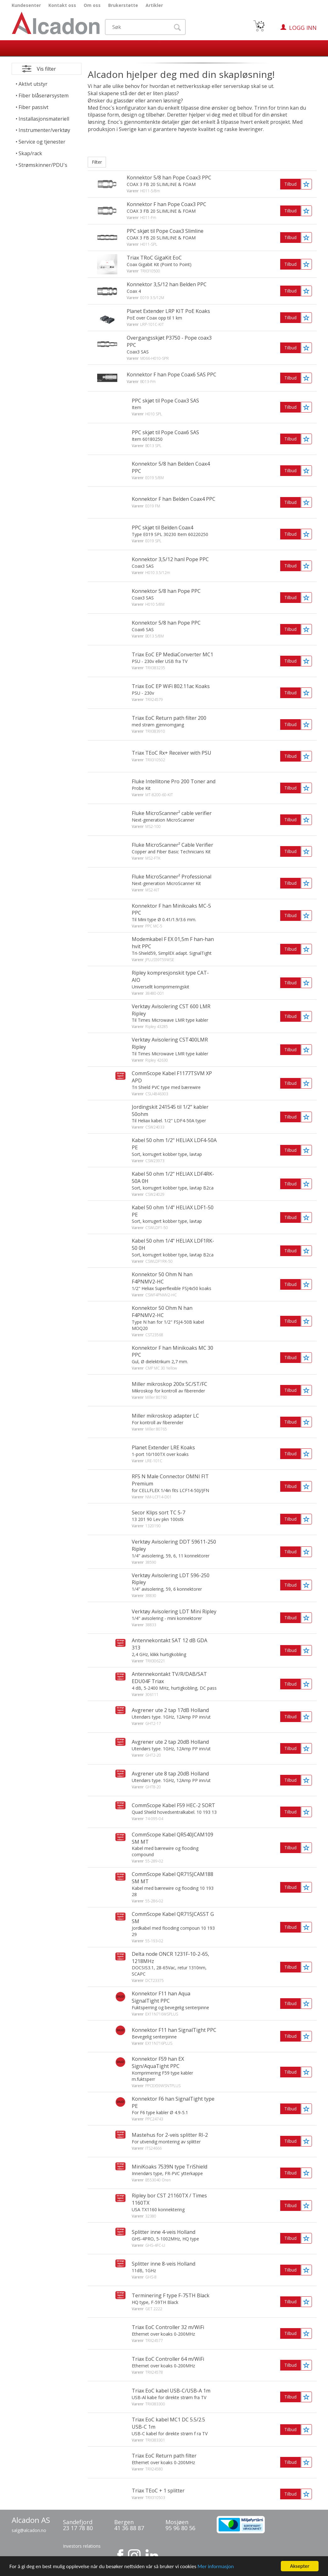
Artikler (154, 5)
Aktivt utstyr (33, 83)
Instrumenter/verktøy (44, 130)
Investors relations (82, 2546)
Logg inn (303, 27)
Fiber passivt (33, 107)
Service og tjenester (42, 141)
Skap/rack (30, 153)
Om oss (92, 5)
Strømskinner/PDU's (43, 164)
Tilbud (290, 184)
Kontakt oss (62, 5)
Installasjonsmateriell (44, 118)
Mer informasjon (215, 2570)
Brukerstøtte (123, 5)
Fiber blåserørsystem (44, 95)
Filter (97, 162)
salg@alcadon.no (29, 2530)
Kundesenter (26, 5)
